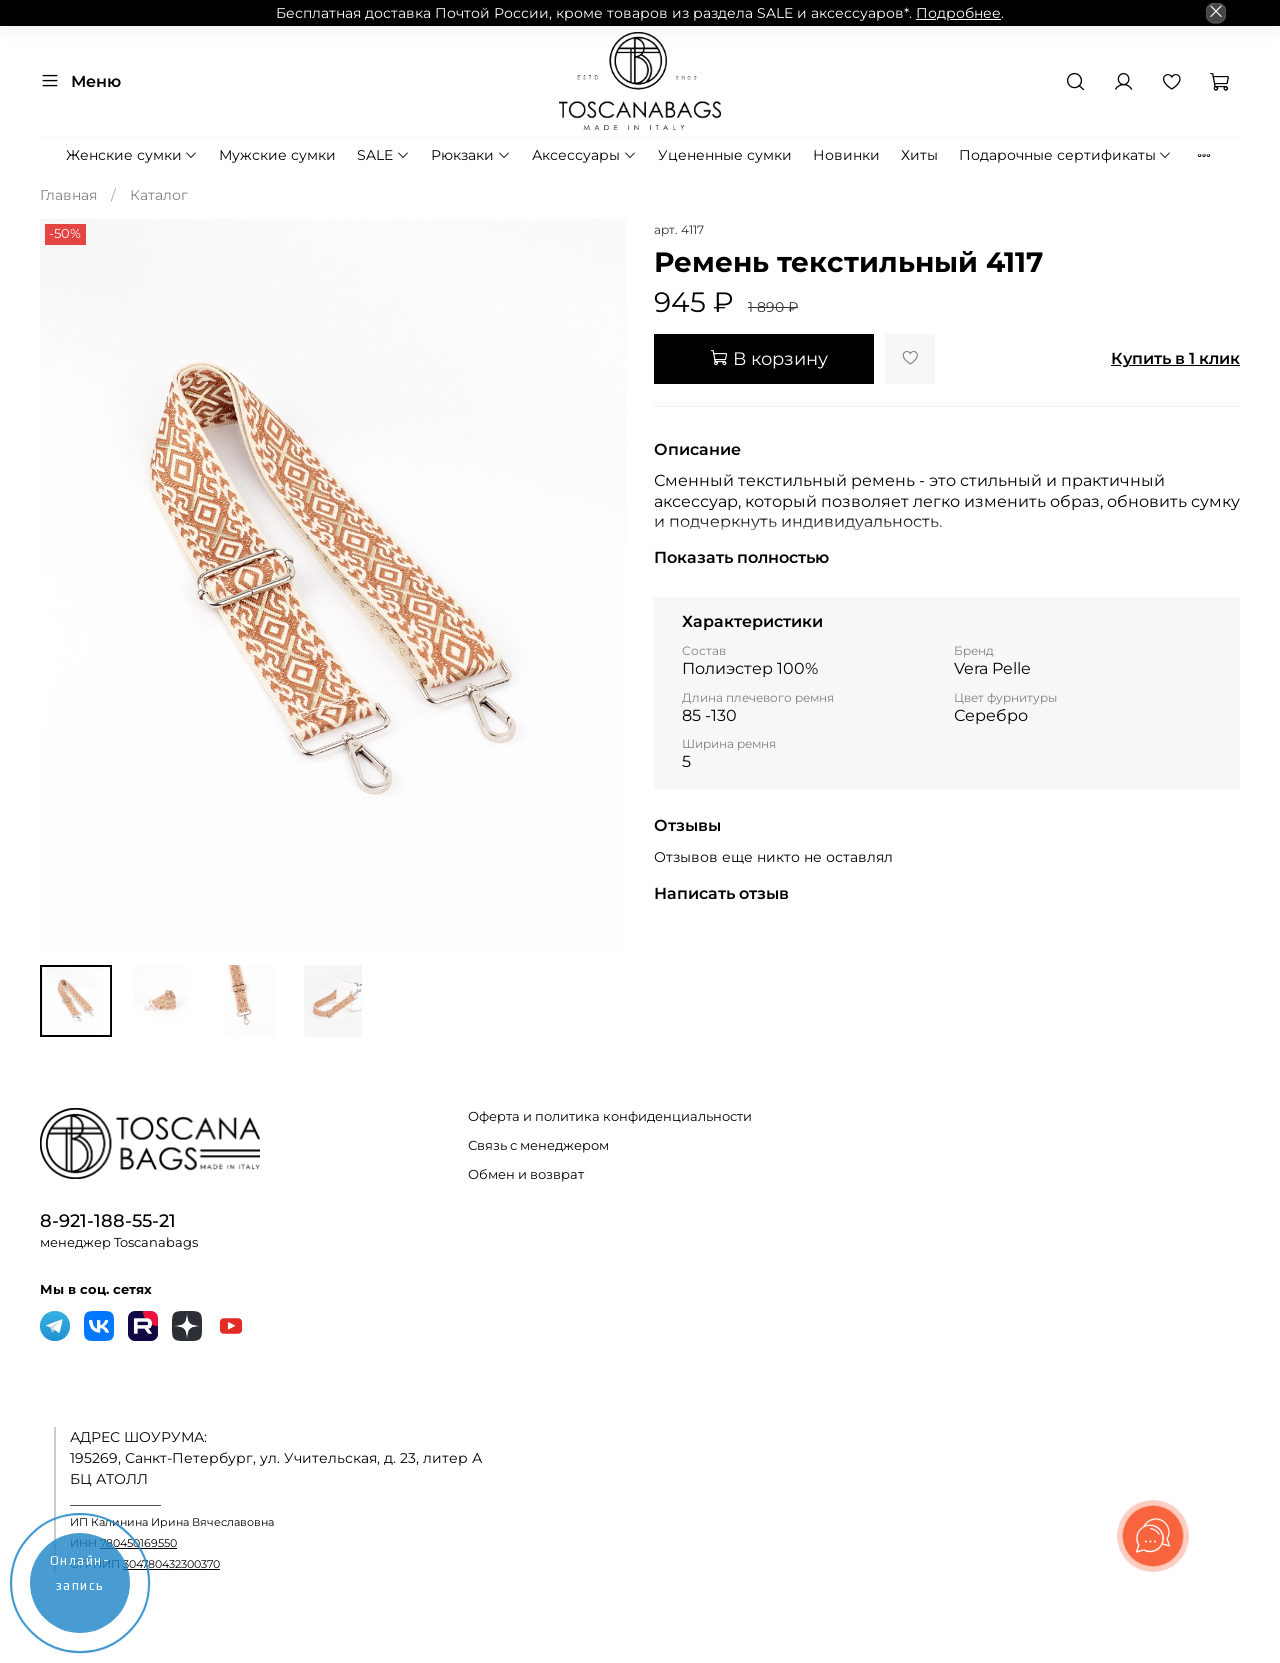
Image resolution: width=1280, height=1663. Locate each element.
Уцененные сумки (725, 155)
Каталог (159, 195)
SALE (383, 155)
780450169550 (138, 1543)
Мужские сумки (277, 155)
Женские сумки (132, 155)
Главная (68, 195)
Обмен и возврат (526, 1174)
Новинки (846, 155)
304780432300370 (171, 1564)
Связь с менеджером (538, 1145)
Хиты (919, 155)
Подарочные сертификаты (1066, 155)
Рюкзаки (471, 155)
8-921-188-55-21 (108, 1220)
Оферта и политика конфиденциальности (610, 1116)
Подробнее (958, 13)
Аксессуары (584, 155)
